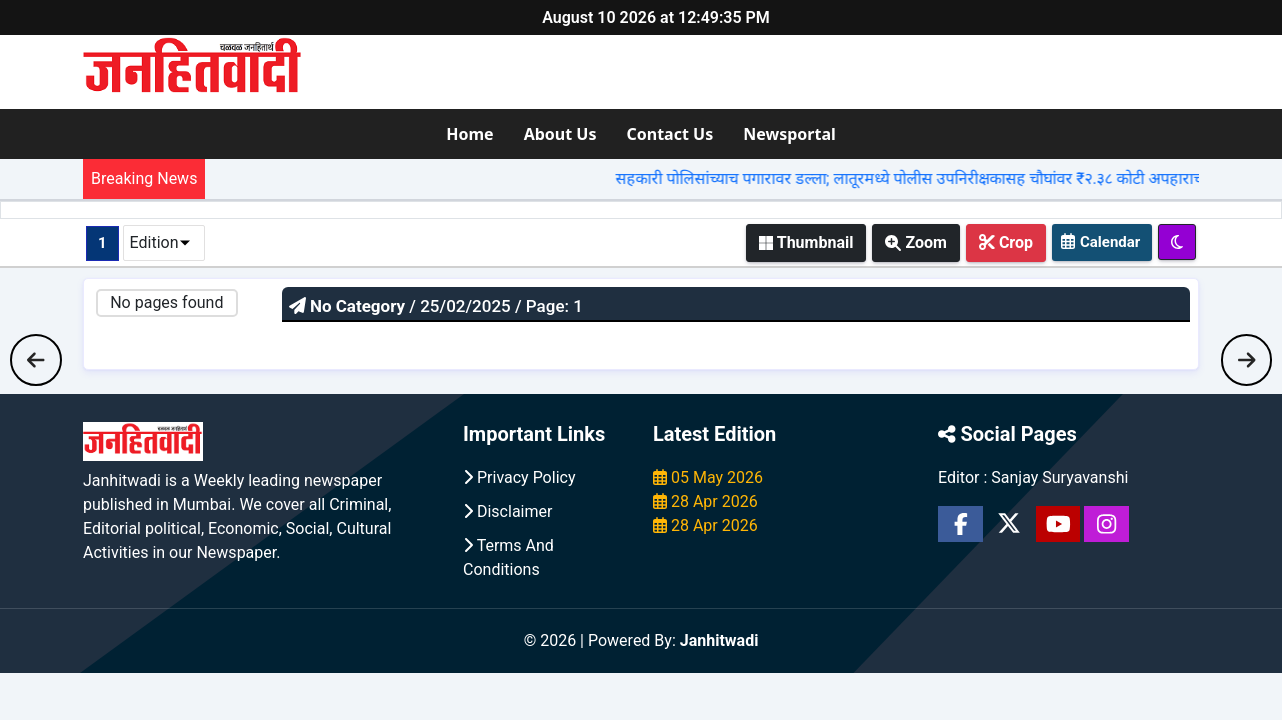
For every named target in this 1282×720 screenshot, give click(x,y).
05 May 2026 (708, 477)
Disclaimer (507, 511)
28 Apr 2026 (705, 501)
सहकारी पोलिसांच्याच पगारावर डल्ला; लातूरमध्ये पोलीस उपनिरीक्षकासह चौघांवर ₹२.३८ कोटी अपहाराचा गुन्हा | (947, 178)
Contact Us (670, 134)
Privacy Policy (519, 477)
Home (469, 134)
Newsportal (789, 134)
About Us (560, 134)
